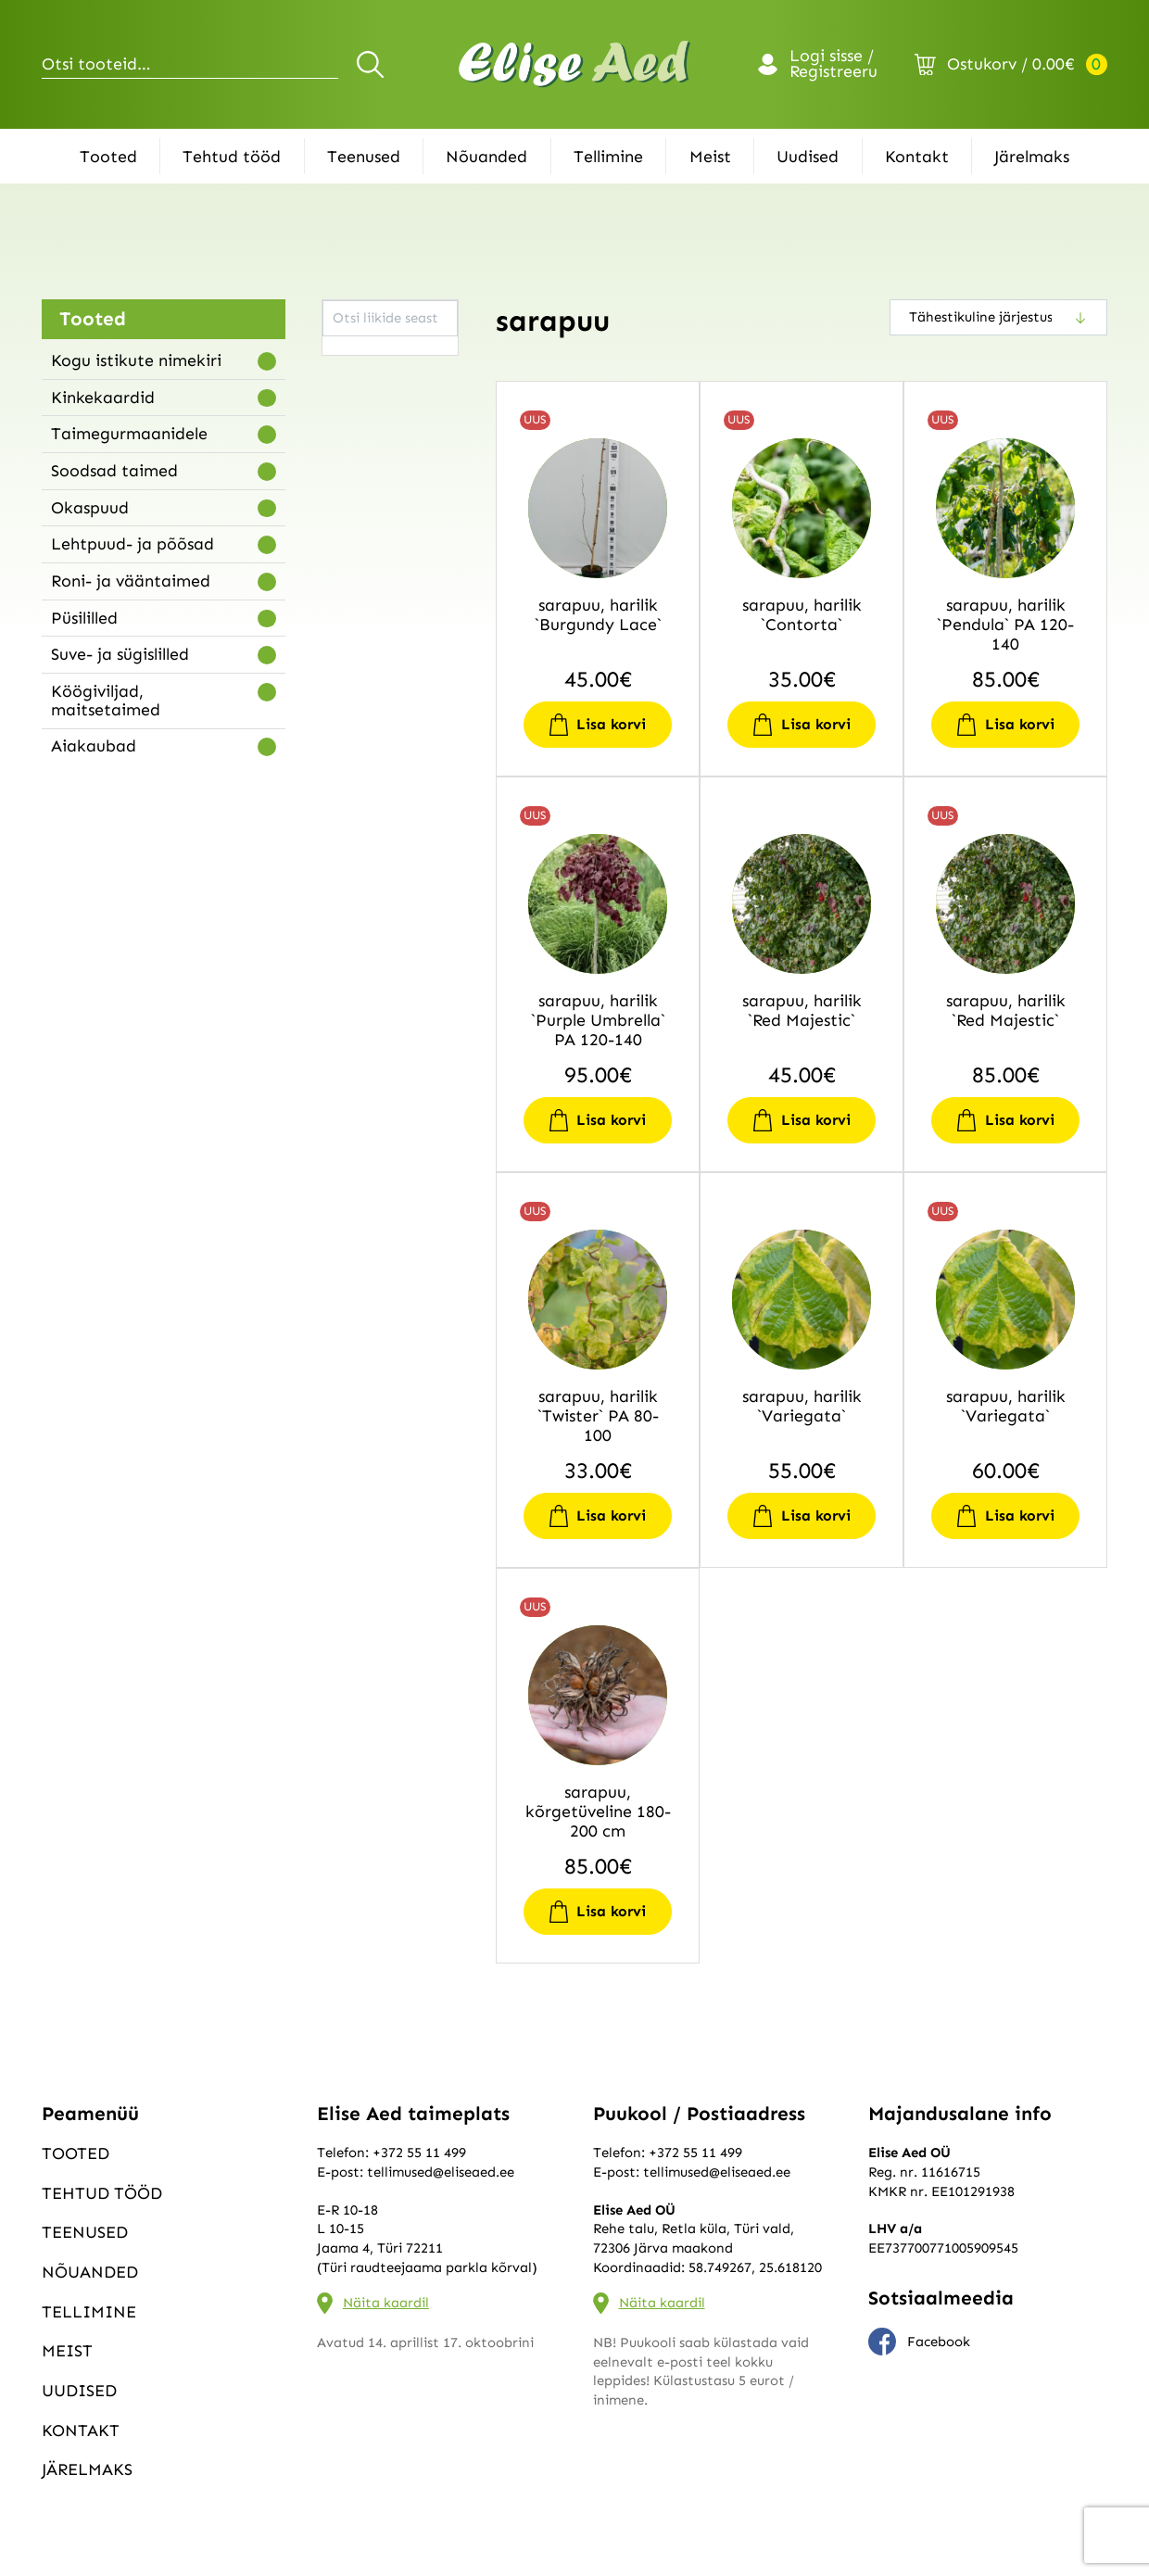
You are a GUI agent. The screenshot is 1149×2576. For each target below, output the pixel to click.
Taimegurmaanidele (129, 433)
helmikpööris (373, 1045)
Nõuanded (486, 156)
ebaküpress (367, 793)
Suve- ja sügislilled (120, 654)
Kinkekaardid (103, 397)
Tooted (108, 156)
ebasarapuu (369, 815)
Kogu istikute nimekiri (136, 360)
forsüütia (360, 907)
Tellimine (608, 156)
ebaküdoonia (374, 770)
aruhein (356, 540)
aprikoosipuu (373, 494)
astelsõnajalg (375, 586)
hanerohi (361, 976)
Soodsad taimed (114, 471)
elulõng (355, 838)
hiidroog (359, 1068)
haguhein (362, 930)
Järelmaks (1031, 156)
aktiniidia (363, 402)
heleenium (365, 1022)
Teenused (363, 156)
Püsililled (84, 618)
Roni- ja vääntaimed (130, 581)
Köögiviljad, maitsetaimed (105, 700)
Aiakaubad (93, 746)
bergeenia (364, 655)
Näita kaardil (386, 2302)
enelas (352, 885)
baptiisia (360, 632)
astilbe (353, 608)
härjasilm (361, 999)
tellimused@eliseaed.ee (440, 2172)
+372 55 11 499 (419, 2152)
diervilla (358, 723)
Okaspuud (90, 508)
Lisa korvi (611, 724)
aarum (352, 356)
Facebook (919, 2341)
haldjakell (363, 953)
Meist (710, 156)
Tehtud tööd (232, 156)
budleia (355, 678)
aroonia (357, 517)
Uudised (808, 156)
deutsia (355, 700)
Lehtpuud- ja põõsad (132, 544)
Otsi (373, 64)
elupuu (352, 861)
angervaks (365, 471)
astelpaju (361, 563)
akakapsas (365, 379)
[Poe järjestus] (998, 317)
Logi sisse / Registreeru (833, 65)
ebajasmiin (366, 747)
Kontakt (917, 156)
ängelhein (364, 448)
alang (350, 425)
